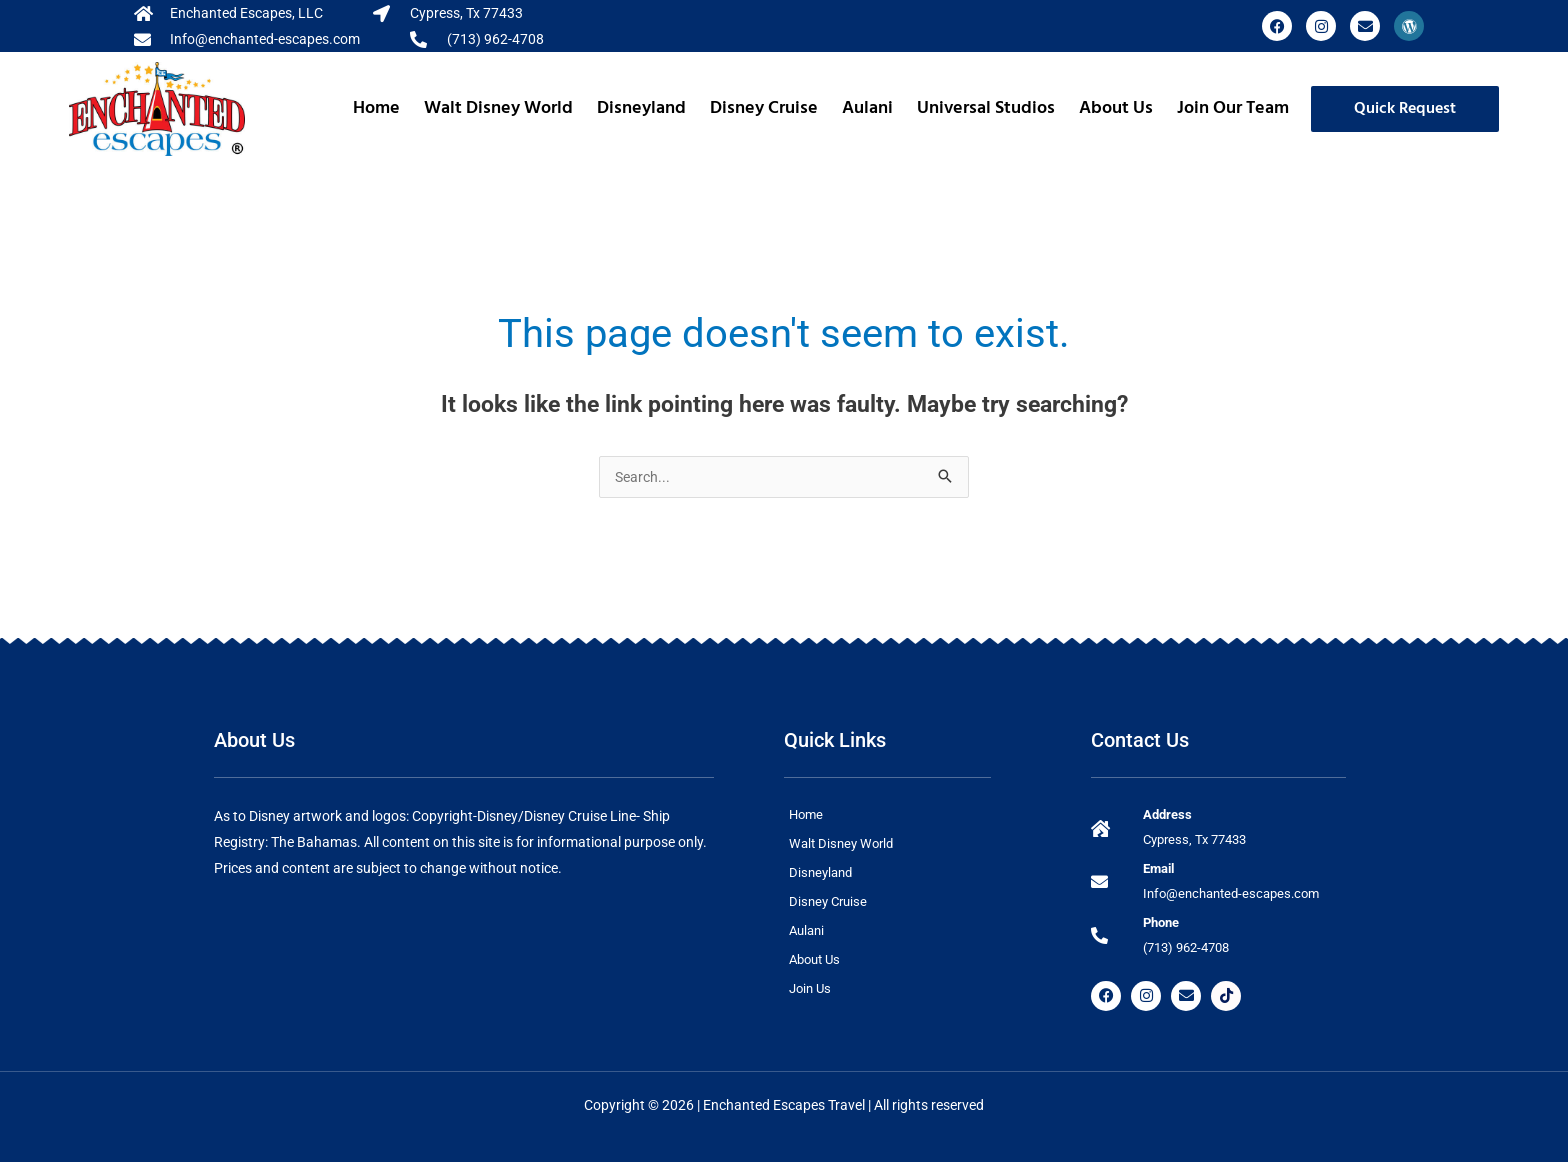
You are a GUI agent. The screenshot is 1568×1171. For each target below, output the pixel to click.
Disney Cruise (764, 108)
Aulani (867, 108)
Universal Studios (986, 108)
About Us (1116, 108)
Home (376, 108)
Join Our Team (1233, 108)
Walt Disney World (498, 108)
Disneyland (641, 108)
